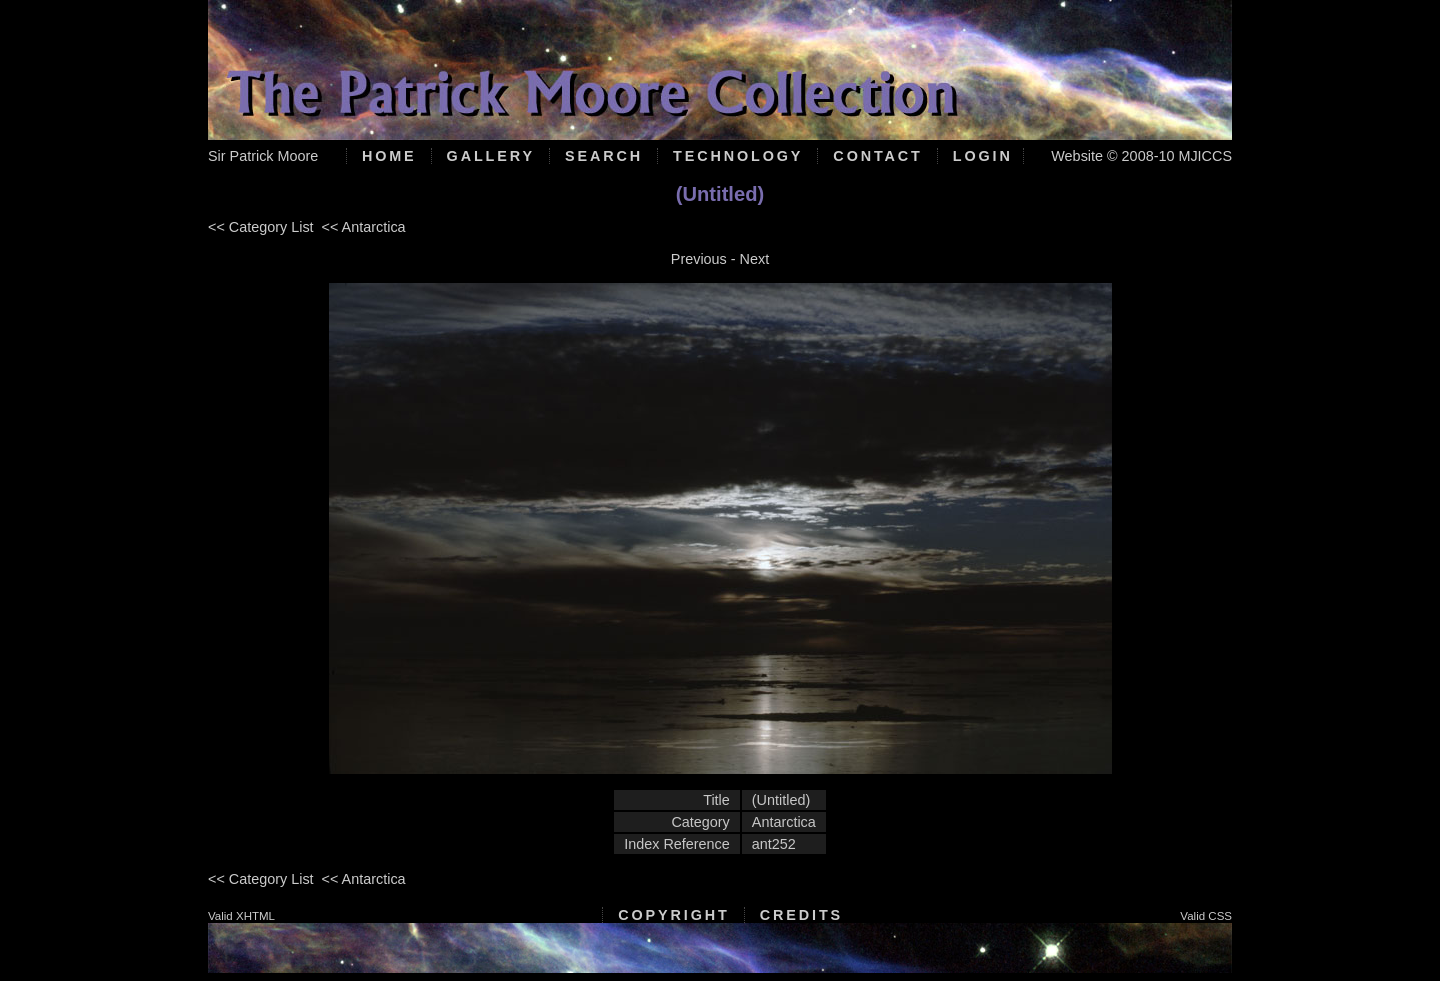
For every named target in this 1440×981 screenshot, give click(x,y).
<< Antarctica (364, 227)
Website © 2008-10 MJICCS (1141, 156)
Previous (699, 259)
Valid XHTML (241, 916)
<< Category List (261, 227)
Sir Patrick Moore (263, 156)
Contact (877, 156)
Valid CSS (1206, 916)
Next (755, 259)
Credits (801, 915)
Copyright (673, 915)
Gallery (491, 156)
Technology (738, 156)
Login (983, 156)
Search (604, 156)
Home (389, 156)
